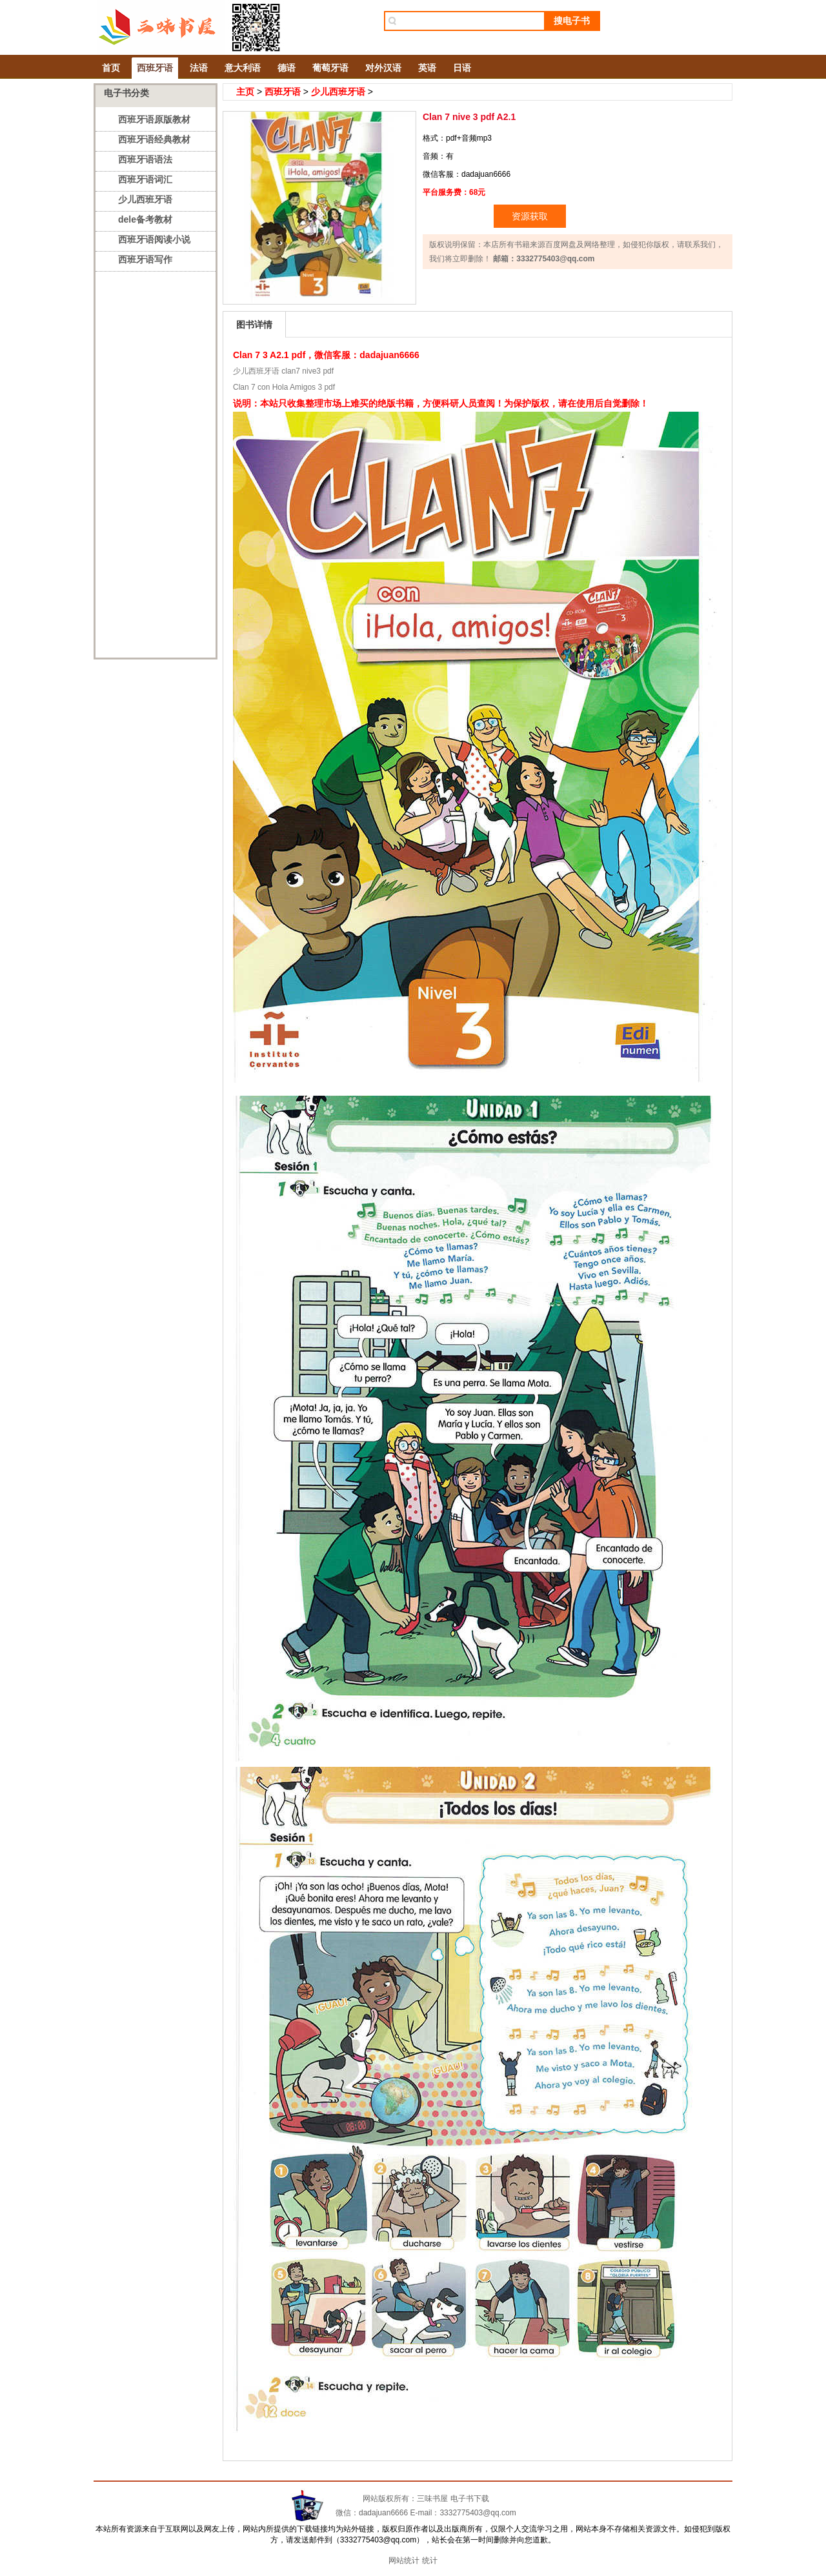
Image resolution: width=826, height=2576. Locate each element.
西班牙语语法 (145, 159)
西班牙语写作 (145, 259)
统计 (430, 2560)
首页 (111, 68)
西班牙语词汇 (145, 179)
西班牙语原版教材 (154, 119)
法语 (199, 68)
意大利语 (243, 68)
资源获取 (530, 216)
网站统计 (403, 2560)
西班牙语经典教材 (154, 139)
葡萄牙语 (330, 68)
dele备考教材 (145, 219)
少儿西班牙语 (145, 199)
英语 (427, 68)
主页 (245, 91)
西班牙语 (155, 68)
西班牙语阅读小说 (154, 239)
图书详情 (254, 324)
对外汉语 (383, 68)
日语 (462, 68)
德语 (286, 68)
